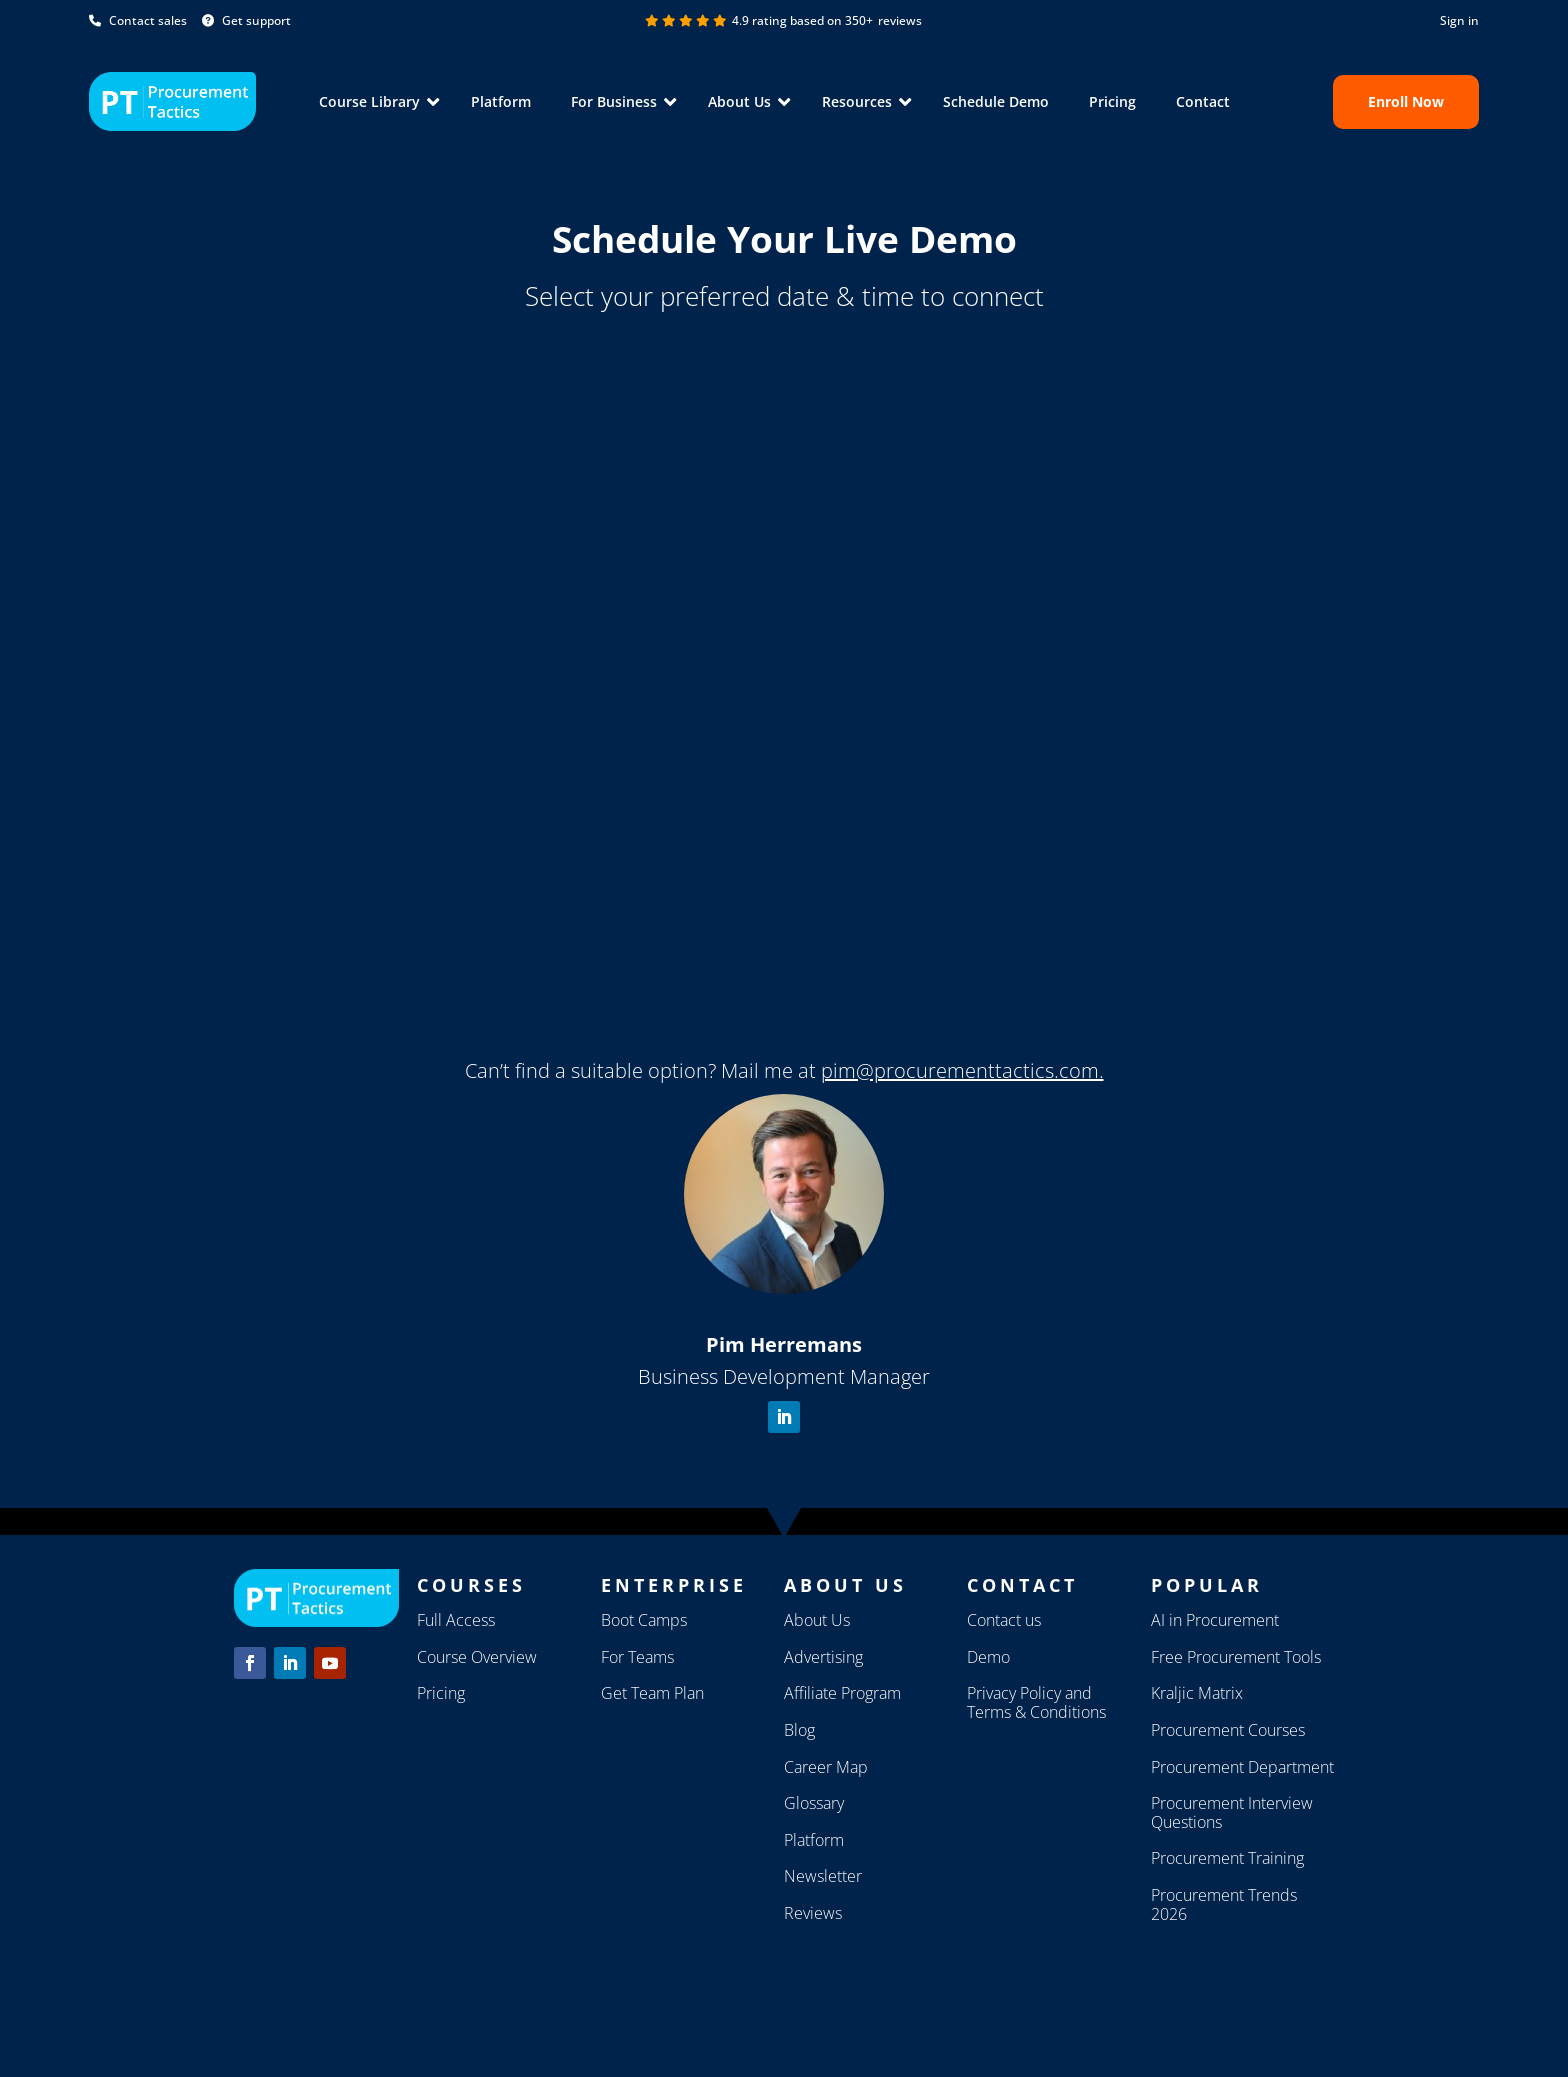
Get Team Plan (652, 1693)
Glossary (814, 1803)
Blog (799, 1730)
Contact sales (138, 20)
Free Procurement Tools (1236, 1657)
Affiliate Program (842, 1693)
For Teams (637, 1657)
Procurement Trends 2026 (1224, 1904)
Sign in (1459, 20)
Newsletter (823, 1876)
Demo (988, 1657)
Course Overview (477, 1657)
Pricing (1112, 101)
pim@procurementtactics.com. (962, 1070)
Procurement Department (1242, 1767)
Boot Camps (644, 1620)
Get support (246, 20)
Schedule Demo (996, 101)
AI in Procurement (1215, 1620)
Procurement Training (1227, 1858)
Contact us (1004, 1620)
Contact (1203, 101)
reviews (900, 20)
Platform (501, 101)
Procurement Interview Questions (1232, 1812)
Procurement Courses (1228, 1730)
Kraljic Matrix (1197, 1693)
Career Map (826, 1767)
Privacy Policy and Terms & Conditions (1036, 1702)
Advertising (823, 1657)
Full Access (456, 1620)
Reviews (813, 1913)
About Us (817, 1620)
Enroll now (1406, 101)
